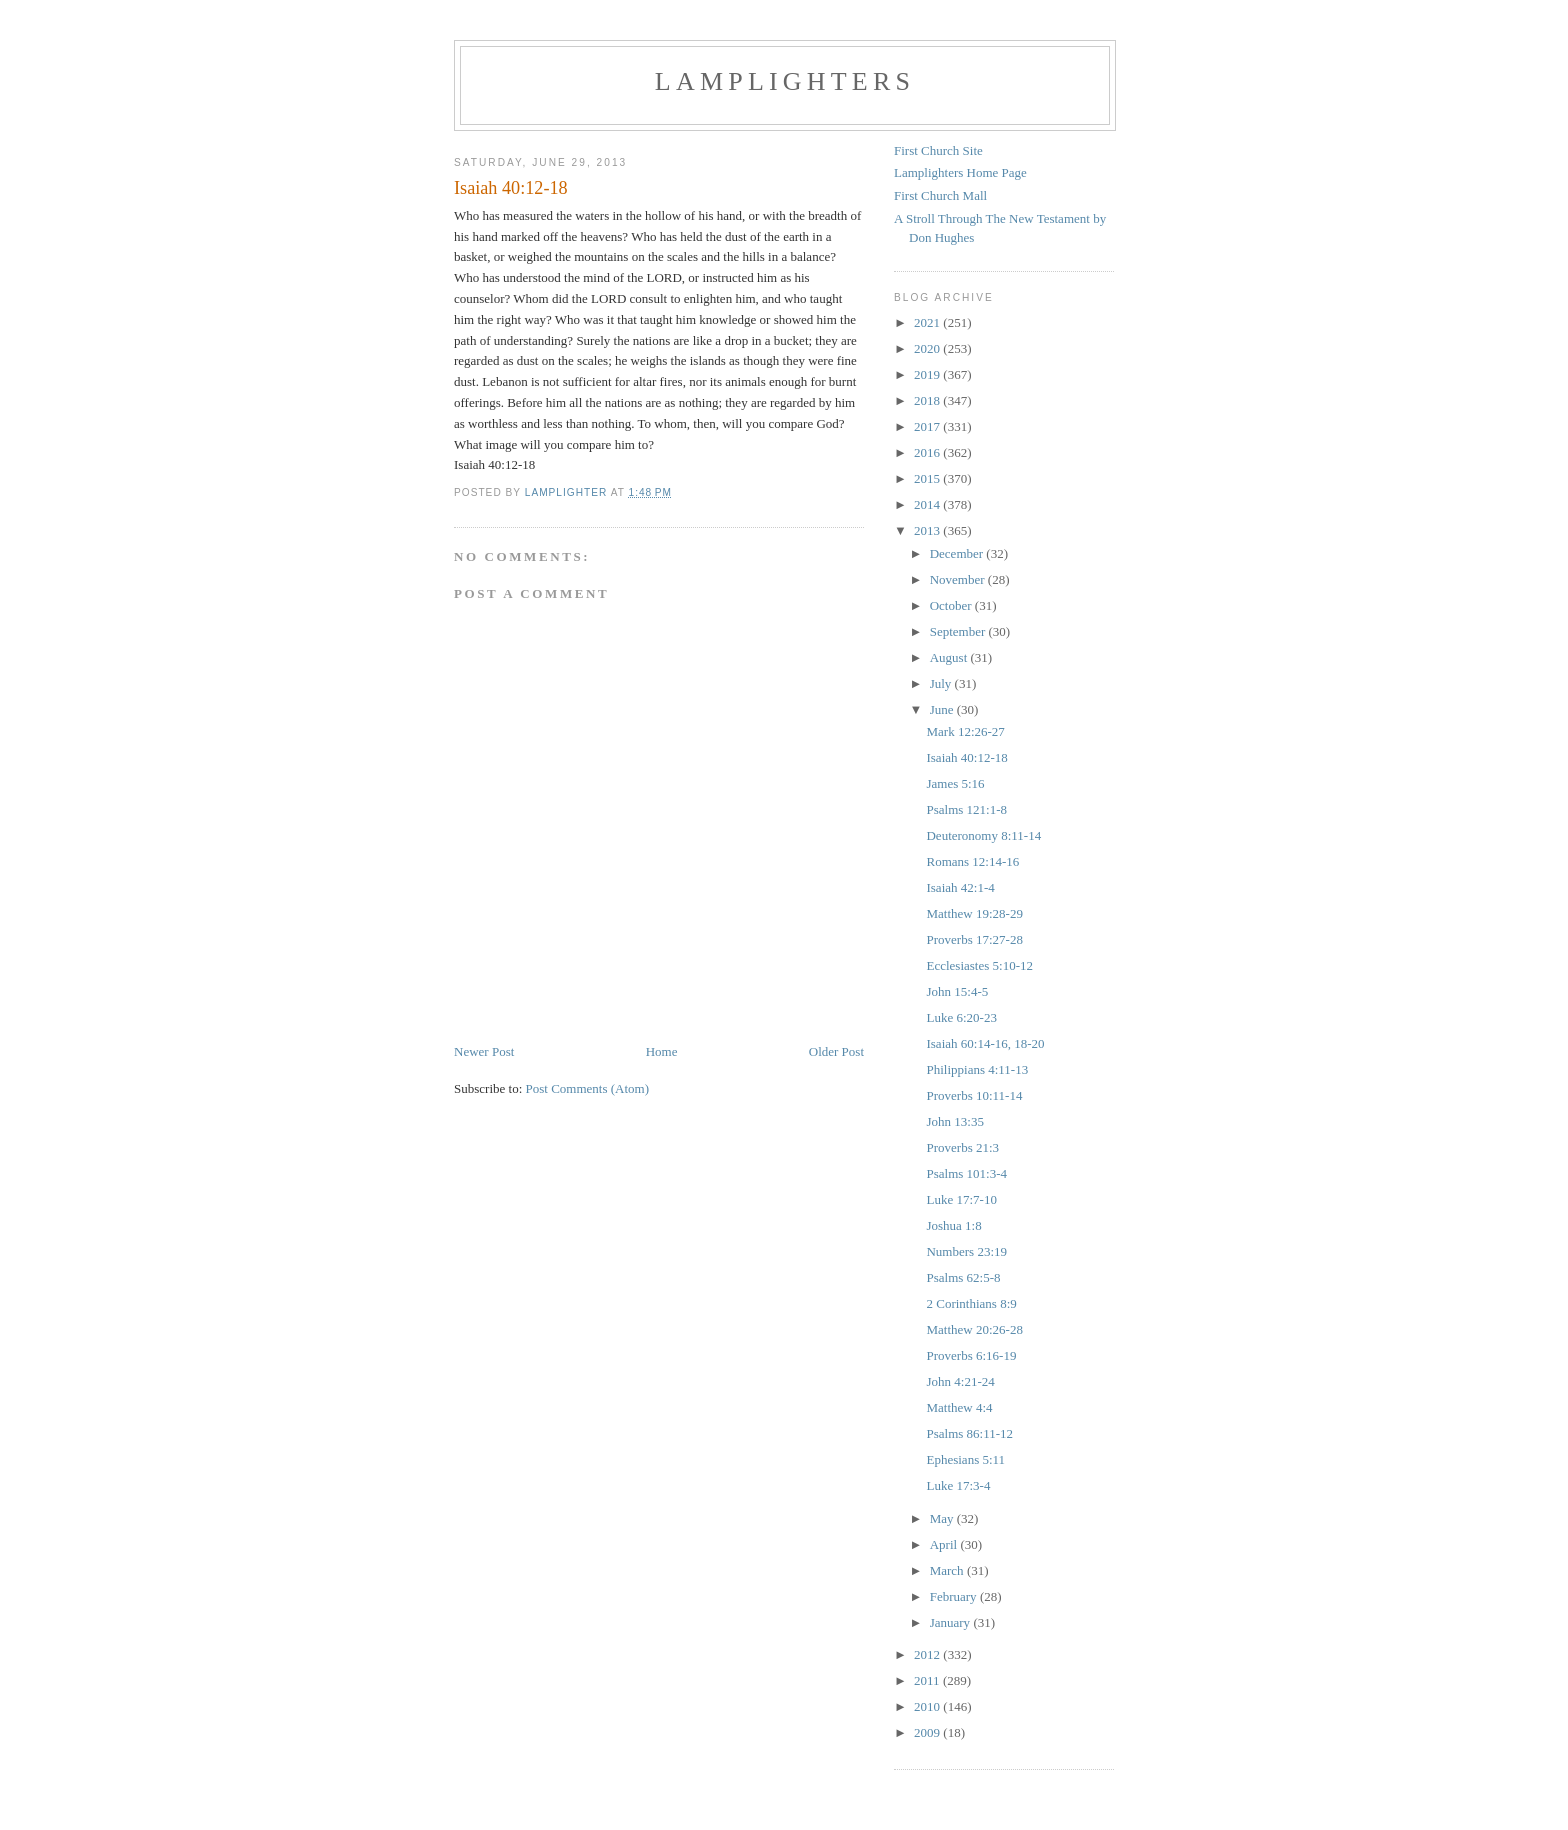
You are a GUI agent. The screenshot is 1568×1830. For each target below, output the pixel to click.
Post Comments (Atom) (588, 1088)
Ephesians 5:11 (965, 1459)
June (943, 709)
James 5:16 (955, 783)
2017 (928, 426)
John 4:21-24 (960, 1381)
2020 (928, 348)
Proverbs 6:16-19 (971, 1355)
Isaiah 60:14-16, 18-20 (985, 1043)
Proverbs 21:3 (962, 1147)
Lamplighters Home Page (960, 172)
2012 (928, 1654)
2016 (928, 452)
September (959, 631)
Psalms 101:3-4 (966, 1173)
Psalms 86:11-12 (969, 1433)
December (958, 553)
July (942, 683)
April (945, 1544)
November (959, 579)
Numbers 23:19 (966, 1251)
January (952, 1622)
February (955, 1596)
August (950, 657)
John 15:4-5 (957, 991)
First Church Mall (940, 195)
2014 (928, 504)
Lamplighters (785, 81)
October (952, 605)
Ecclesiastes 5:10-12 (979, 965)
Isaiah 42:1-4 (960, 887)
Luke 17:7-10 (961, 1199)
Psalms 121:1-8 (966, 809)
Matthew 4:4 (959, 1407)
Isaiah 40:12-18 (966, 757)
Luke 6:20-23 (961, 1017)
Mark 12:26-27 (965, 731)
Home (662, 1051)
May (943, 1518)
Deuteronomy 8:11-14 (983, 835)
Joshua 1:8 (953, 1225)
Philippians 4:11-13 (977, 1069)
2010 (928, 1706)
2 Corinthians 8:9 (971, 1303)
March (948, 1570)
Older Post (836, 1051)
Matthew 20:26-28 (974, 1329)
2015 (928, 478)
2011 (928, 1680)
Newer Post (484, 1051)
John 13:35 (954, 1121)
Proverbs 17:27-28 (974, 939)
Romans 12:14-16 (972, 861)
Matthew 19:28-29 (974, 913)
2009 (928, 1732)
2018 (928, 400)
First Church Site (938, 150)
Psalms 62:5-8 (963, 1277)
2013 (928, 530)
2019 (928, 374)
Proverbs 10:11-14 (974, 1095)
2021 (928, 322)
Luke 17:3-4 (958, 1485)
